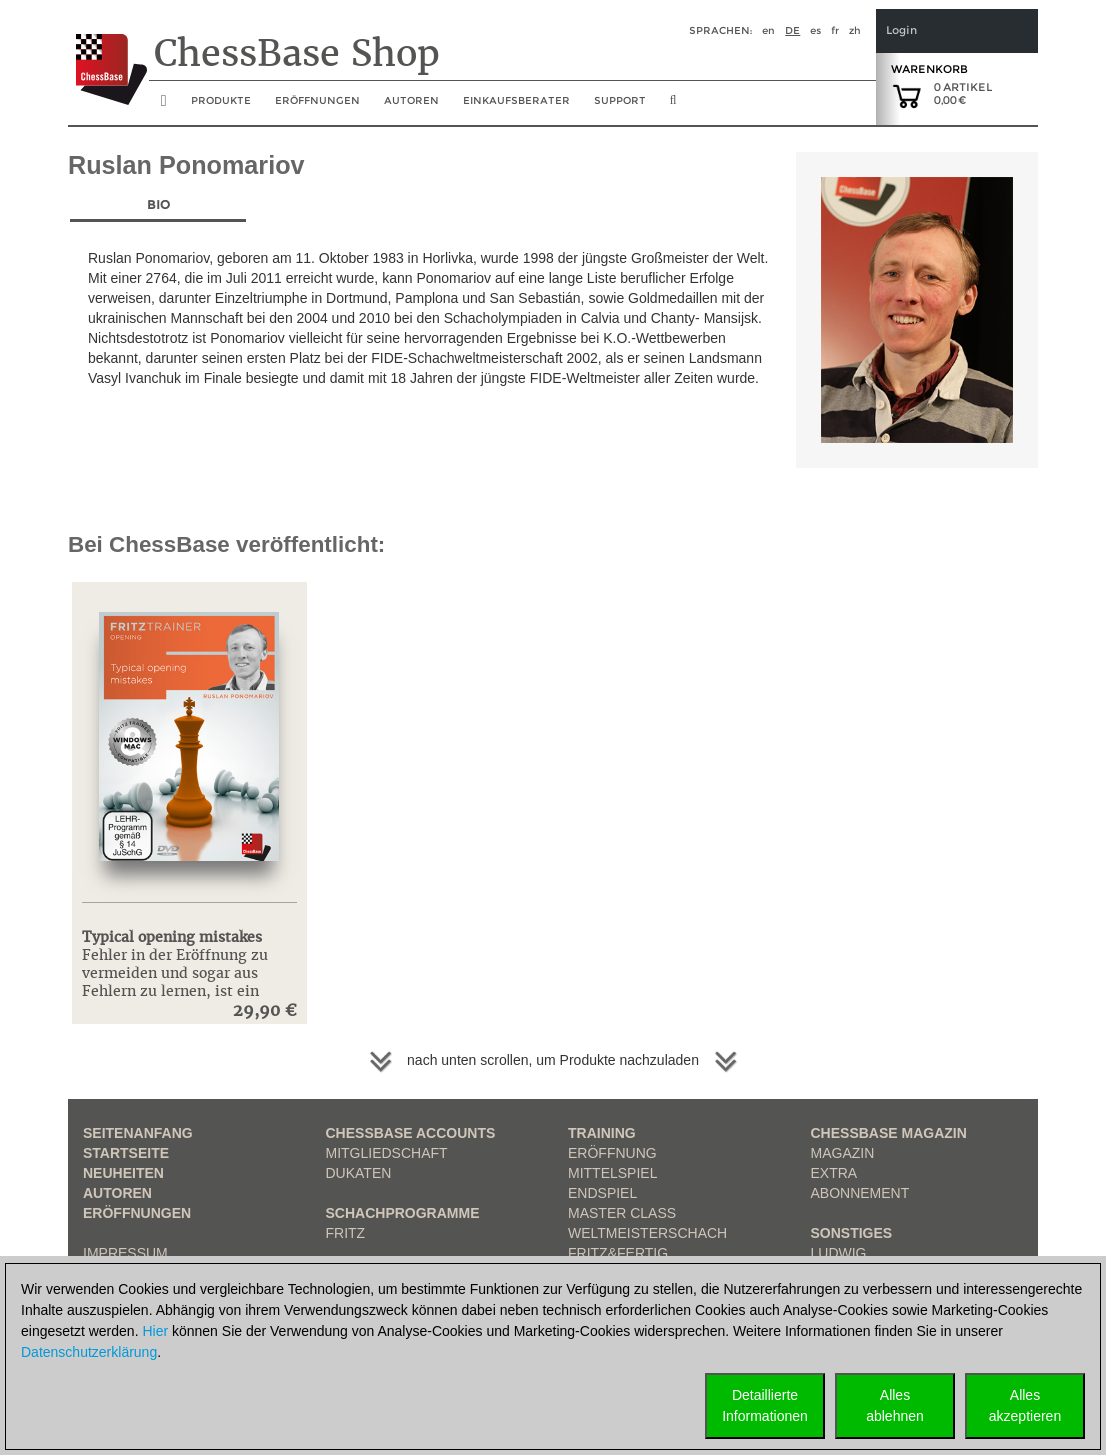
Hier (155, 1331)
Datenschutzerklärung (89, 1352)
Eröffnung (612, 1153)
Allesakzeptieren (1025, 1405)
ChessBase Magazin (889, 1133)
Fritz (346, 1233)
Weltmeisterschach (647, 1233)
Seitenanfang (138, 1133)
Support (620, 100)
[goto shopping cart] (907, 95)
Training (602, 1133)
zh (855, 30)
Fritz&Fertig (618, 1253)
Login (901, 30)
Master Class (622, 1213)
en (768, 30)
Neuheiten (123, 1173)
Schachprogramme (403, 1213)
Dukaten (359, 1173)
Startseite (126, 1153)
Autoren (411, 100)
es (815, 30)
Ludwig (839, 1253)
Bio (158, 204)
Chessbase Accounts (411, 1133)
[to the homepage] (107, 54)
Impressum (125, 1253)
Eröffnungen (137, 1213)
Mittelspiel (612, 1173)
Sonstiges (852, 1233)
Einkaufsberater (516, 100)
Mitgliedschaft (387, 1153)
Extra (834, 1173)
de (792, 30)
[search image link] (673, 106)
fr (835, 30)
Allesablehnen (895, 1405)
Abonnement (860, 1193)
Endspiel (602, 1193)
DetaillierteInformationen (765, 1405)
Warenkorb (929, 69)
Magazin (843, 1153)
